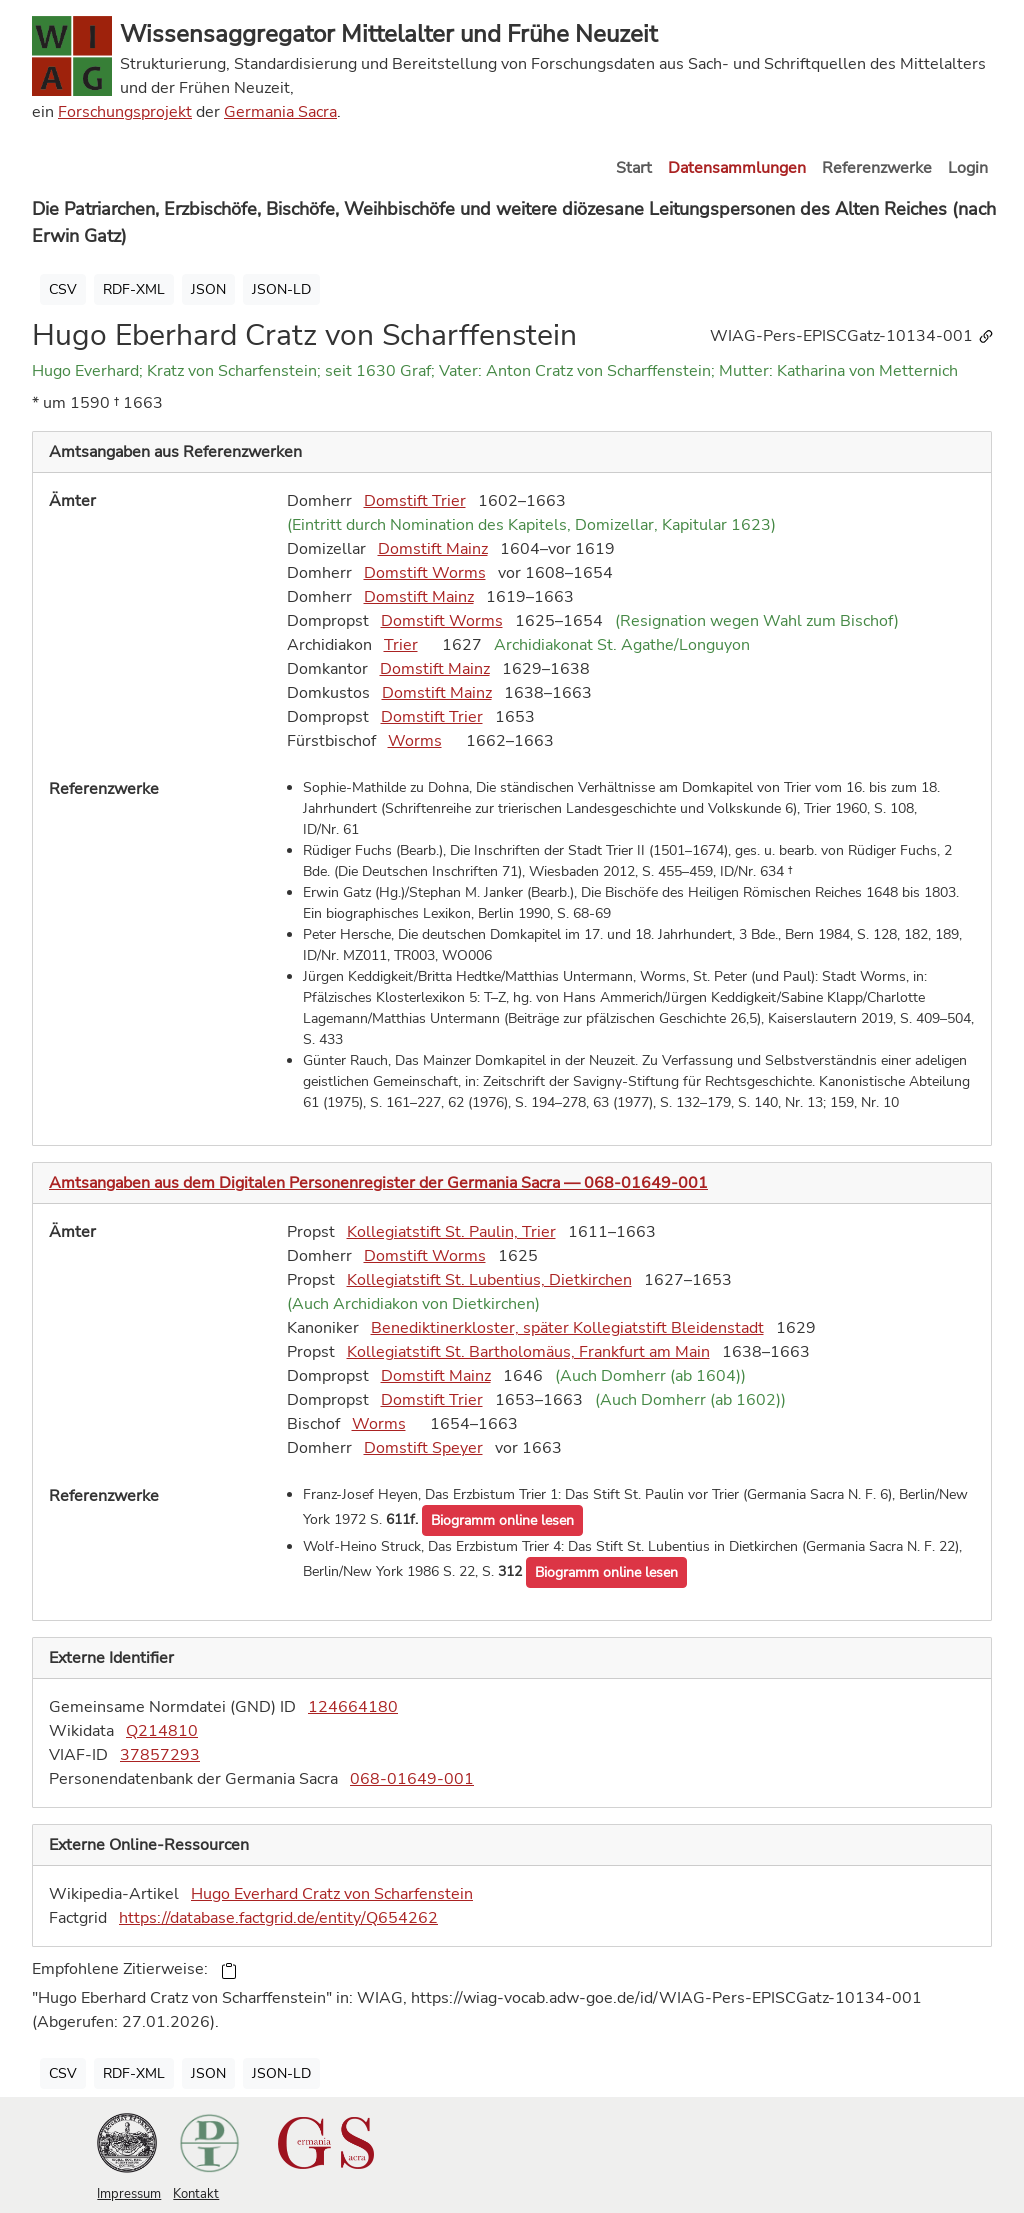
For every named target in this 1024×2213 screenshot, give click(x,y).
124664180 (353, 1707)
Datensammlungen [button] (737, 168)
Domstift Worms (425, 573)
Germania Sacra (280, 112)
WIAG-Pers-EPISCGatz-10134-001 (852, 336)
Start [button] (634, 168)
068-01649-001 (412, 1779)
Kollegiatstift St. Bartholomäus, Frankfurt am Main (528, 1352)
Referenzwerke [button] (877, 168)
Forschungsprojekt (125, 112)
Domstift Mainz (433, 549)
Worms (415, 741)
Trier (401, 645)
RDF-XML (134, 289)
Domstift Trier (415, 501)
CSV (63, 289)
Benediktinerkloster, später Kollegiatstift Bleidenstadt (567, 1328)
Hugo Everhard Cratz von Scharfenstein (332, 1894)
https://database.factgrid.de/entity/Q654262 (278, 1918)
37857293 (160, 1755)
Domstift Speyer (423, 1448)
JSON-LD (281, 289)
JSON (208, 289)
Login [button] (968, 168)
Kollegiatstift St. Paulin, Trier (451, 1232)
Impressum (129, 2194)
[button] (502, 1520)
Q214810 (162, 1731)
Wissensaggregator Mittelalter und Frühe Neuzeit (388, 34)
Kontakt (196, 2194)
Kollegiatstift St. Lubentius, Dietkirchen (489, 1280)
